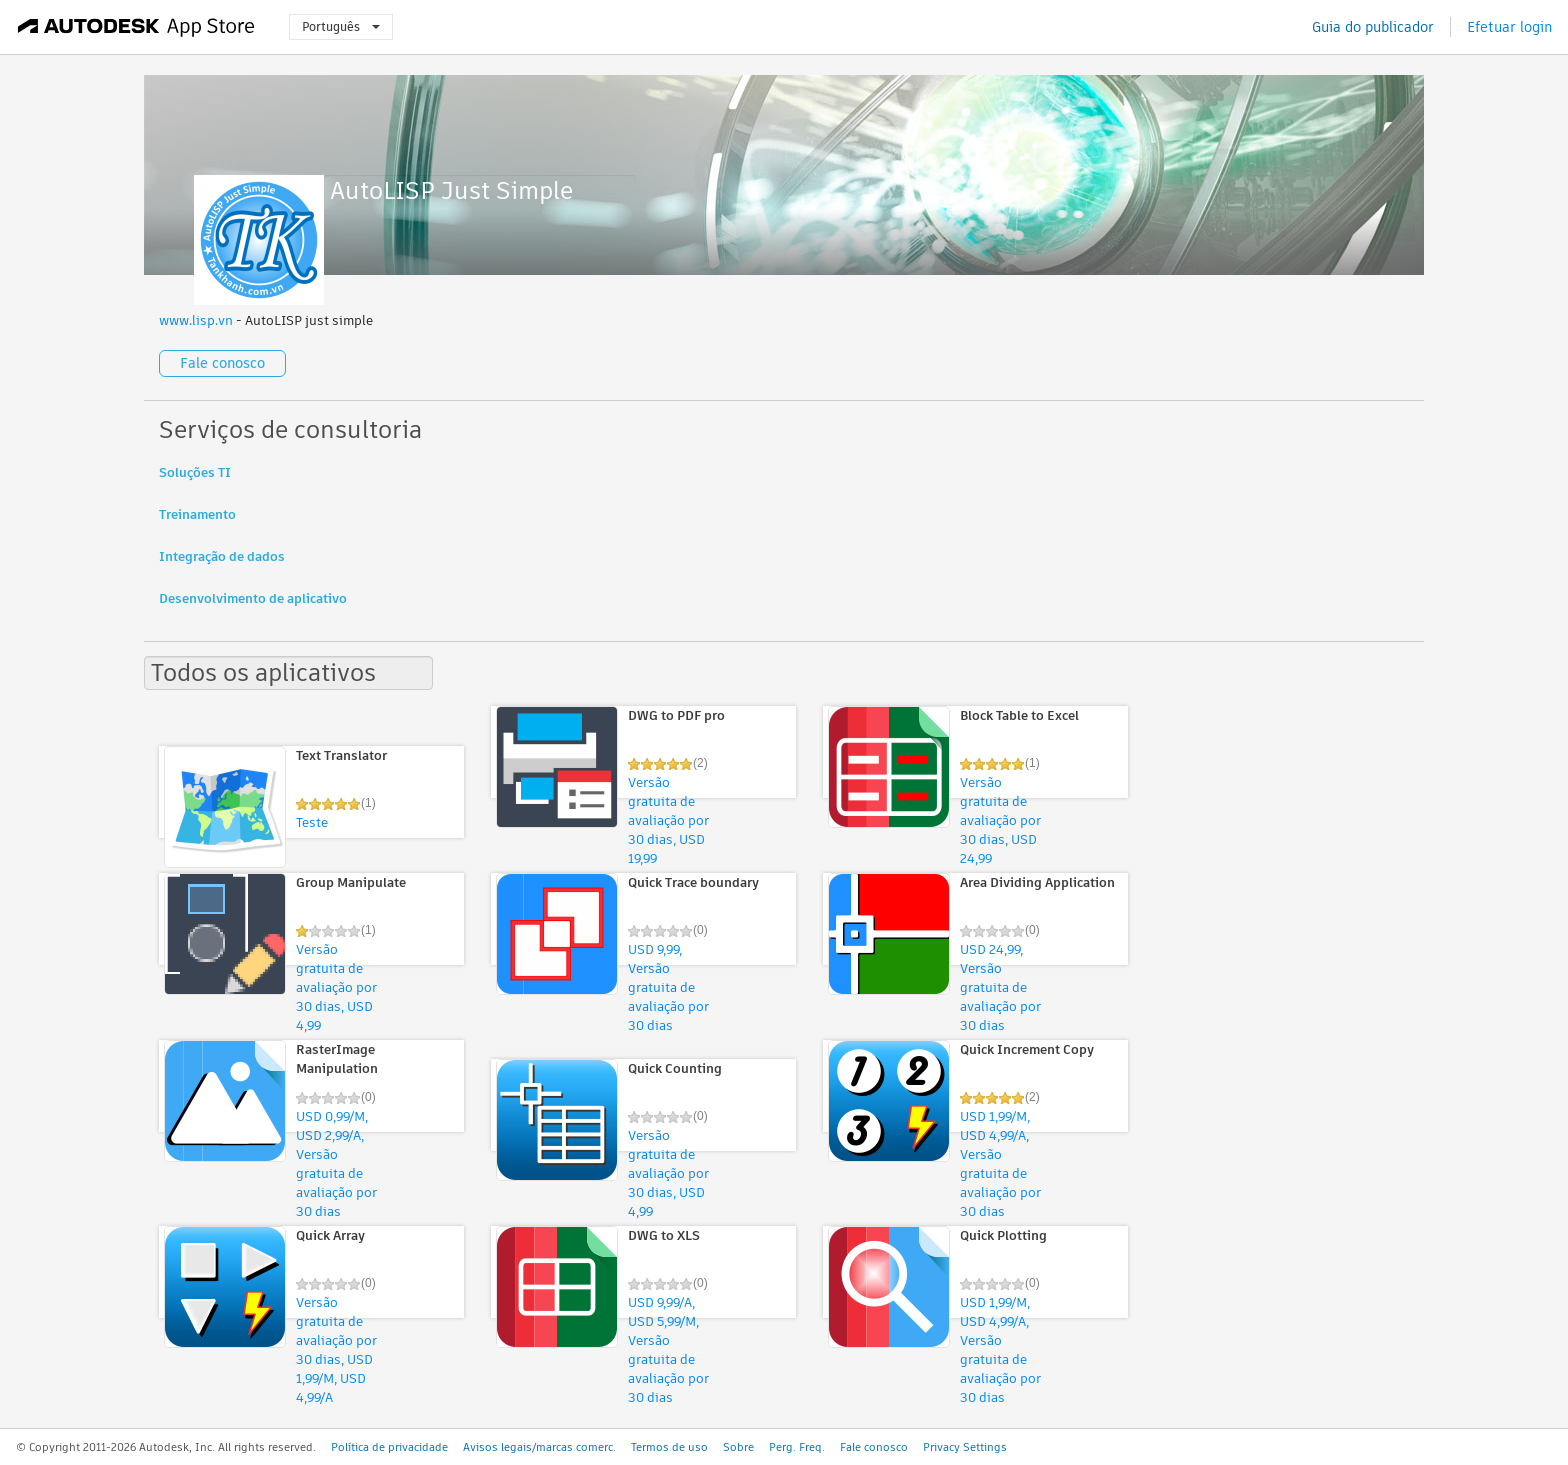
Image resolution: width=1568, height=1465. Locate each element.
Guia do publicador (1373, 27)
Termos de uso (669, 1447)
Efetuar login (1509, 27)
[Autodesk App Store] (136, 27)
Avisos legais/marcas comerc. (539, 1447)
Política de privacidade (389, 1447)
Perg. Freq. (797, 1447)
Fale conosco (222, 363)
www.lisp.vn (196, 320)
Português (341, 26)
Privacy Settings (965, 1447)
